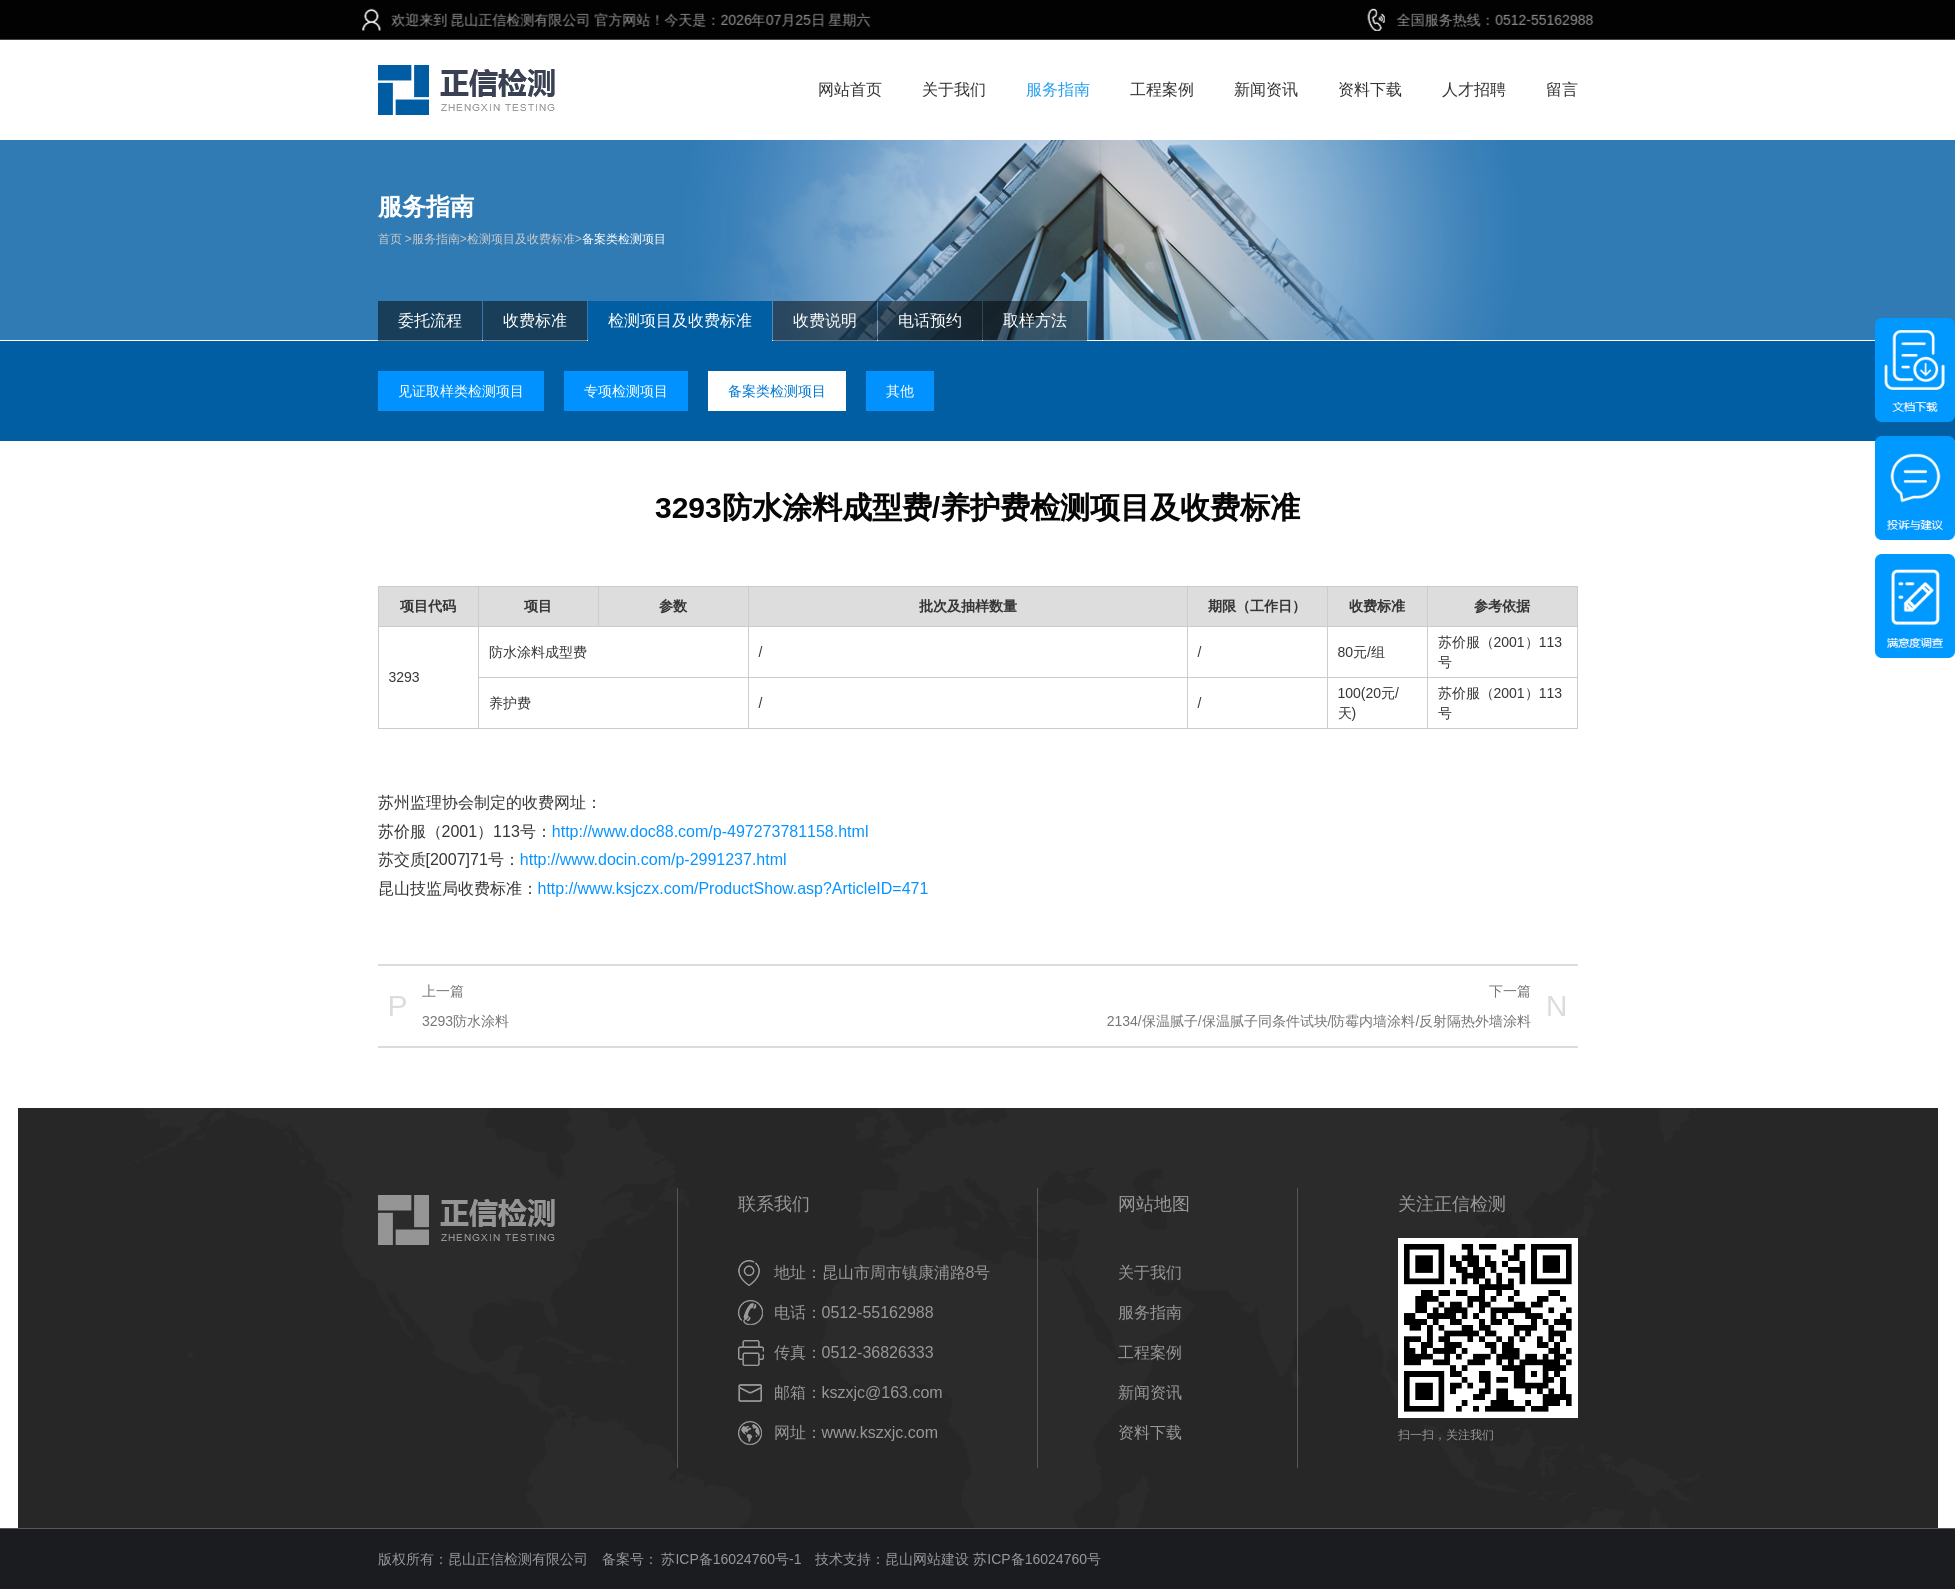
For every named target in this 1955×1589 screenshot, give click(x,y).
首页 (390, 239)
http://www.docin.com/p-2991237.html (653, 859)
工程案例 (1162, 89)
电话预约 (930, 320)
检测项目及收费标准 (521, 239)
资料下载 (1370, 89)
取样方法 (1035, 320)
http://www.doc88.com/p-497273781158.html (710, 831)
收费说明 (825, 320)
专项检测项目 (626, 391)
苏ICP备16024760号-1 (730, 1559)
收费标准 (535, 320)
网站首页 (850, 89)
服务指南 (1058, 89)
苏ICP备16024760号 (1037, 1559)
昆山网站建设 (927, 1559)
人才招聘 (1474, 89)
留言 (1562, 89)
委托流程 (430, 320)
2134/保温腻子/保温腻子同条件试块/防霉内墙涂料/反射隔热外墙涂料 (1319, 1021)
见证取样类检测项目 (461, 391)
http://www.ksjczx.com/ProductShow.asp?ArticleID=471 (733, 888)
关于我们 (954, 89)
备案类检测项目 (624, 239)
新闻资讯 (1266, 89)
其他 (900, 391)
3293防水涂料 (465, 1021)
